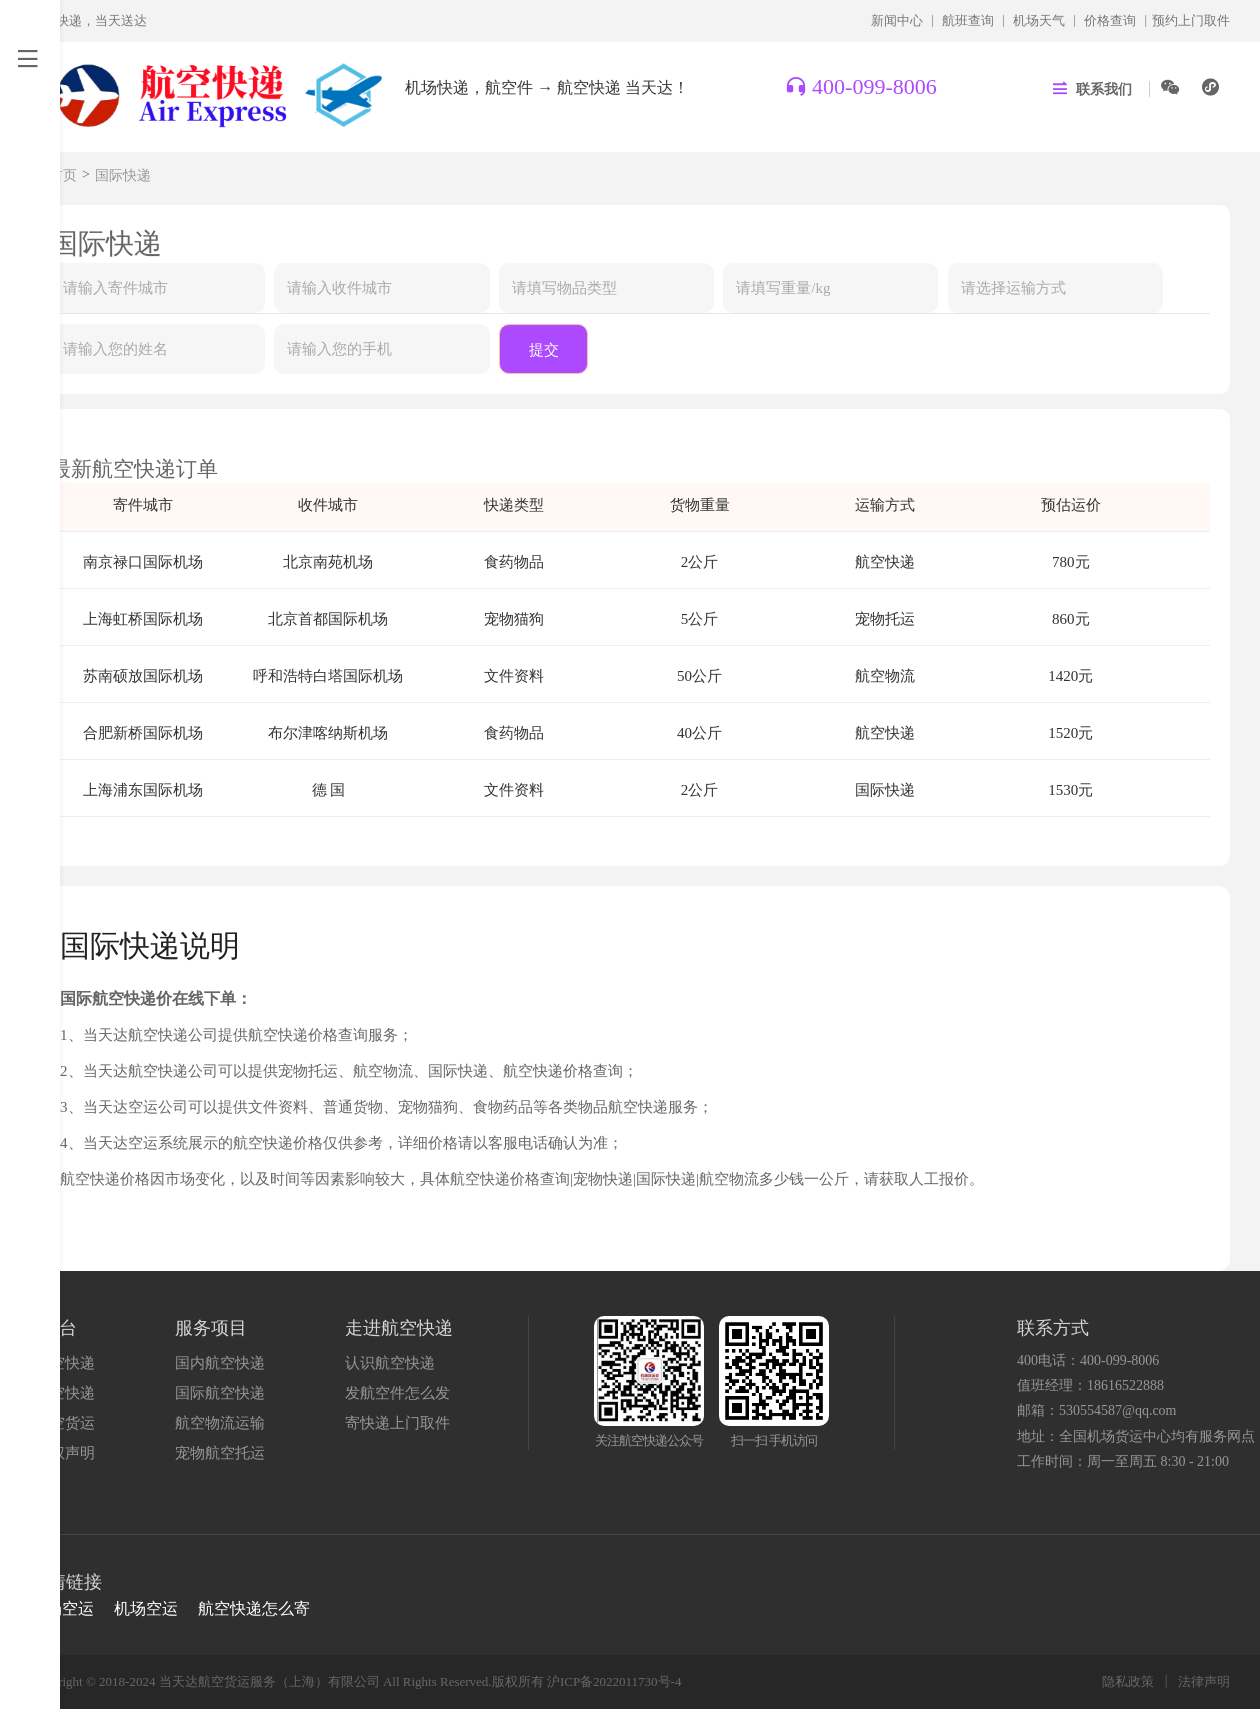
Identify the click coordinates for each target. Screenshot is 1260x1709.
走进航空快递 (399, 1328)
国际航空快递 (220, 1393)
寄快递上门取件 (397, 1423)
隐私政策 (1128, 1681)
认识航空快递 (390, 1363)
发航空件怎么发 (397, 1393)
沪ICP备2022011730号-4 (614, 1681)
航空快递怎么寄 (254, 1608)
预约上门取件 (1191, 20)
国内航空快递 (220, 1363)
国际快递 (123, 175)
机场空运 (62, 1608)
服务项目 (211, 1328)
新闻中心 (897, 20)
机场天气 (1039, 20)
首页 (63, 175)
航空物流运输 (220, 1423)
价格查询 (1110, 20)
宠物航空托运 (220, 1453)
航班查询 (968, 20)
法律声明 (1204, 1681)
